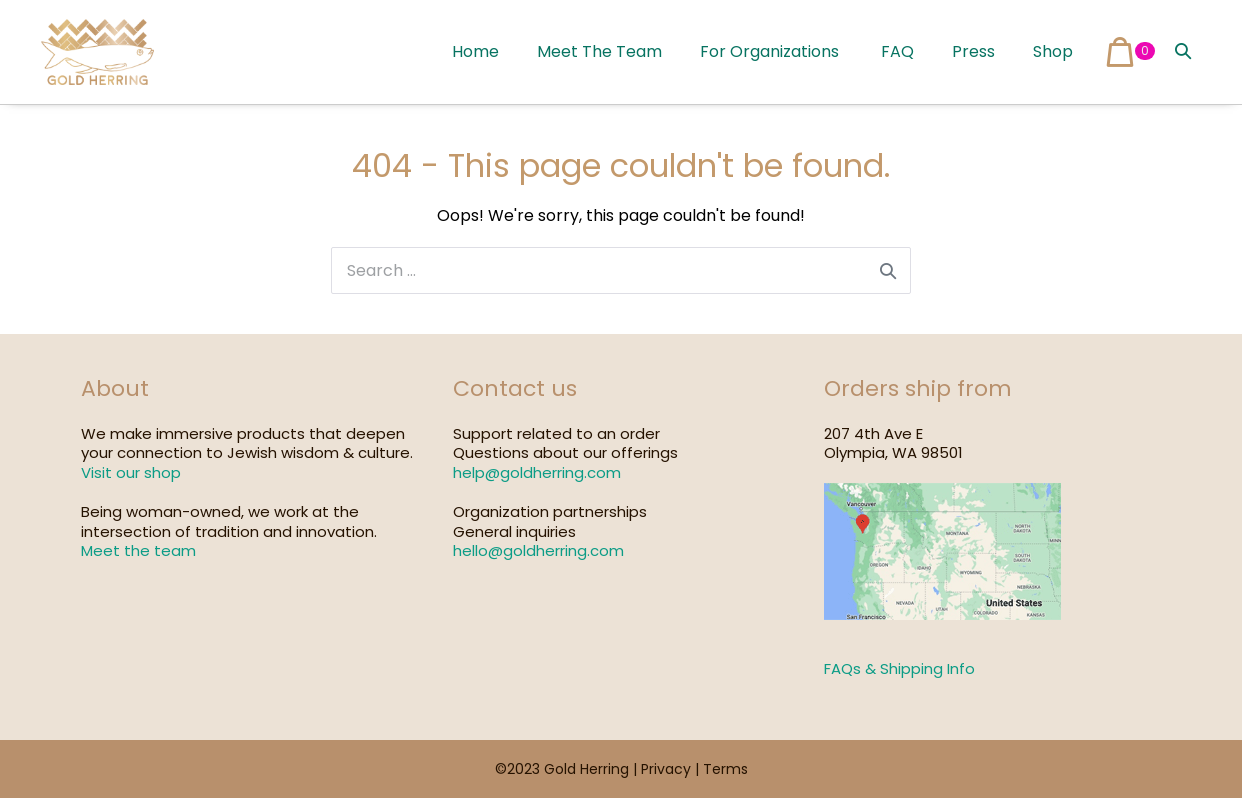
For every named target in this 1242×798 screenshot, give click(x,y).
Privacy (666, 769)
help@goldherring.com (537, 472)
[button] (1183, 51)
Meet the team (138, 550)
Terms (725, 769)
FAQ (895, 51)
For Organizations (769, 51)
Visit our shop (131, 472)
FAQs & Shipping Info (899, 668)
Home (475, 51)
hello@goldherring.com (538, 550)
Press (973, 51)
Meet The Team (599, 51)
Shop (1053, 51)
